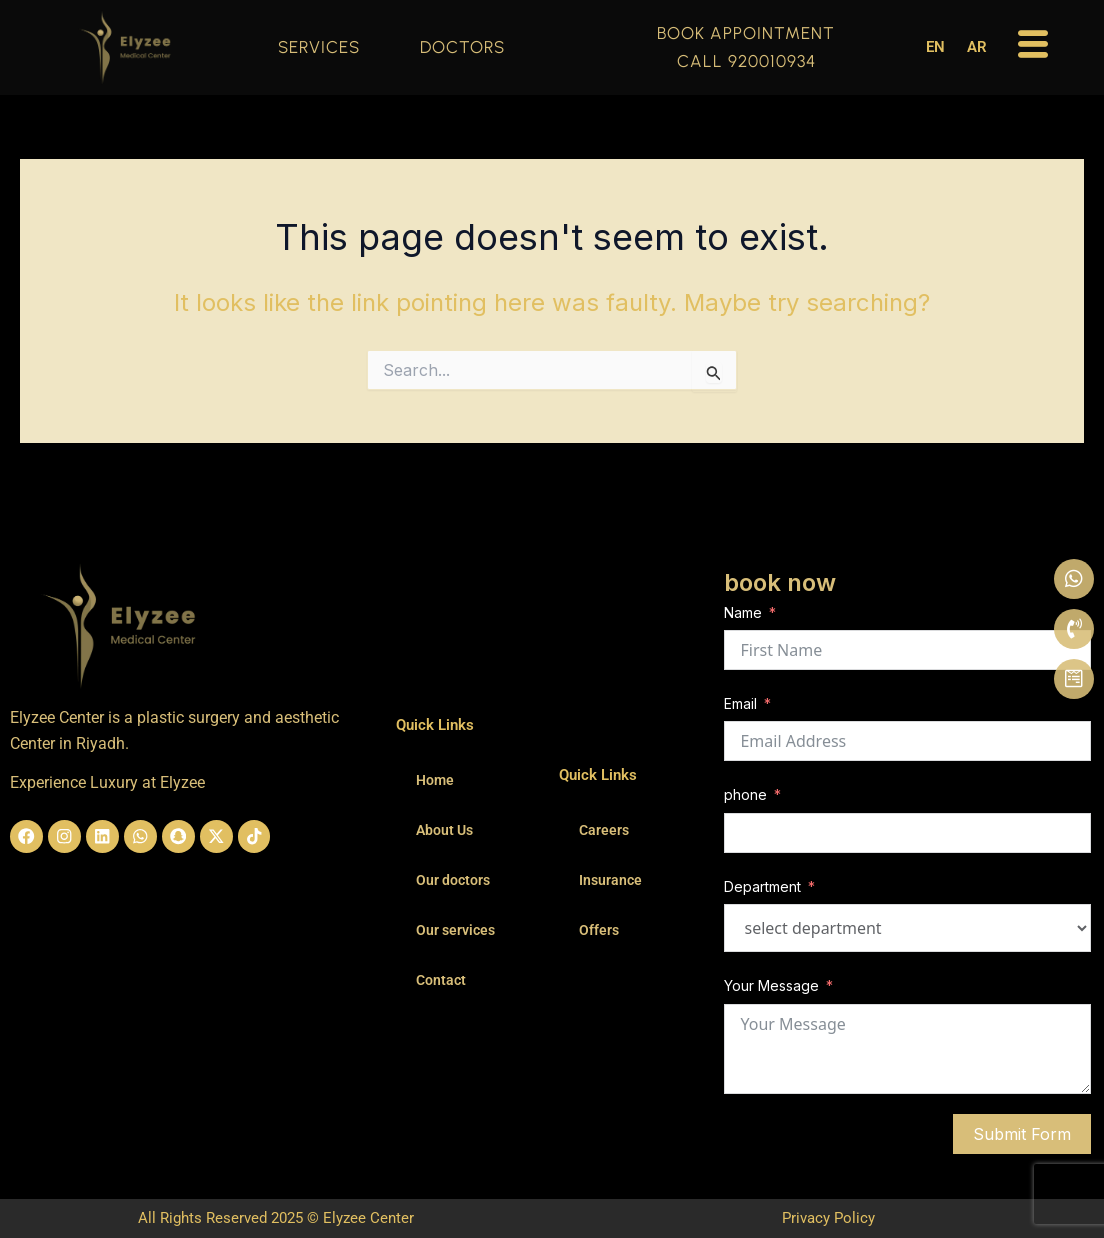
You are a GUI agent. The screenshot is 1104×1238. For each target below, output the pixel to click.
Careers (604, 830)
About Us (444, 830)
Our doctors (453, 880)
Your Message (771, 985)
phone (745, 794)
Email (740, 703)
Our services (455, 930)
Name (743, 612)
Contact (441, 980)
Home (435, 780)
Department (762, 886)
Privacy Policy (828, 1218)
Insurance (610, 880)
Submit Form (1022, 1134)
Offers (599, 930)
